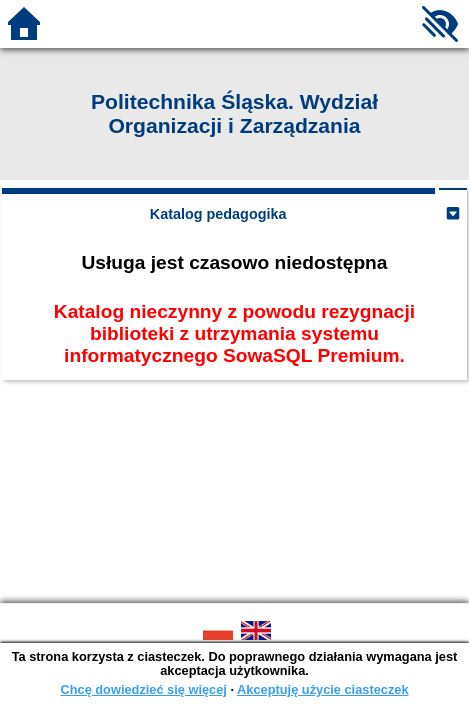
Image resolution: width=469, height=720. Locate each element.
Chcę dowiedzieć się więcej (143, 689)
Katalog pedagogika (218, 214)
